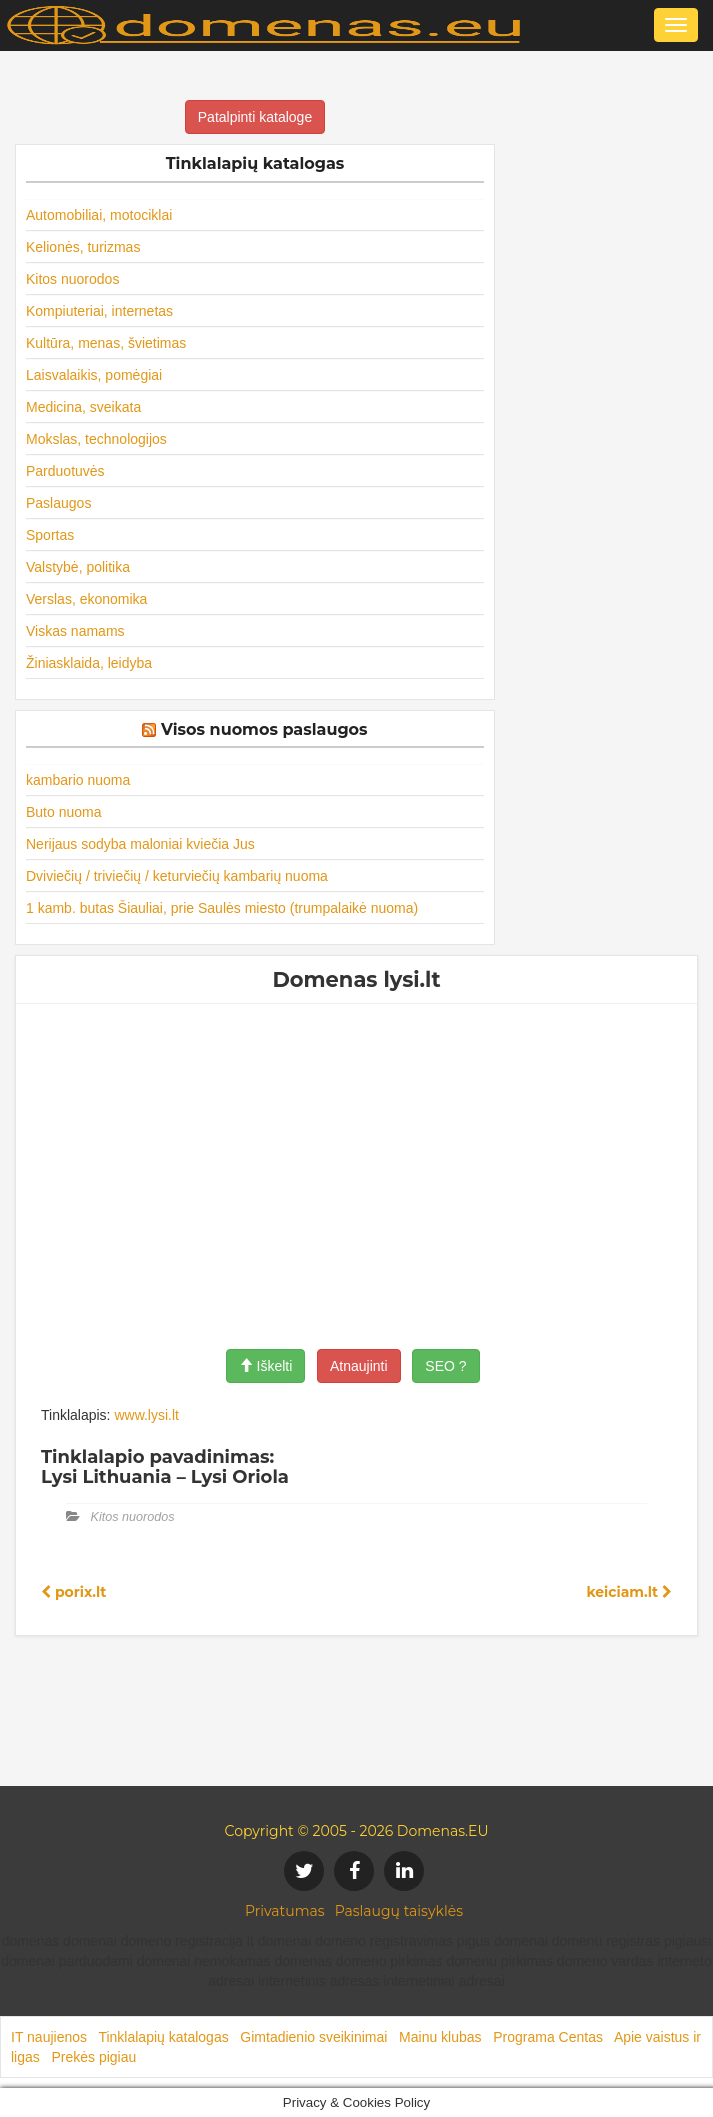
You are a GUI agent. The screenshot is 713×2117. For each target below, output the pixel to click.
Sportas (50, 535)
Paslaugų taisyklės (399, 1911)
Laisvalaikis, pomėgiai (94, 375)
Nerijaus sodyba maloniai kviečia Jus (140, 844)
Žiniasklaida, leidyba (89, 663)
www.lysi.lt (146, 1415)
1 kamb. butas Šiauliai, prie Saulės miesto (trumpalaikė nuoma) (222, 908)
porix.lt (73, 1592)
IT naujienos (49, 2037)
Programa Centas (548, 2037)
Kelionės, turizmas (83, 247)
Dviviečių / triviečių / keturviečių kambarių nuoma (177, 876)
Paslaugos (58, 503)
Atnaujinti (359, 1366)
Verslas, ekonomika (86, 599)
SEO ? (445, 1366)
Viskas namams (75, 631)
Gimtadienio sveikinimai (313, 2037)
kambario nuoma (78, 780)
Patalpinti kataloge (255, 117)
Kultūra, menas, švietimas (106, 343)
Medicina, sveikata (83, 407)
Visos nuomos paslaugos (264, 729)
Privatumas (285, 1911)
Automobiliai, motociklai (99, 215)
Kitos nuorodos (72, 279)
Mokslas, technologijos (96, 439)
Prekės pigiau (93, 2057)
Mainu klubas (440, 2037)
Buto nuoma (64, 812)
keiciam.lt (629, 1592)
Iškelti (266, 1366)
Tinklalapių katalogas (163, 2037)
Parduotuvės (65, 471)
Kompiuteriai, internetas (99, 311)
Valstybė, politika (78, 567)
